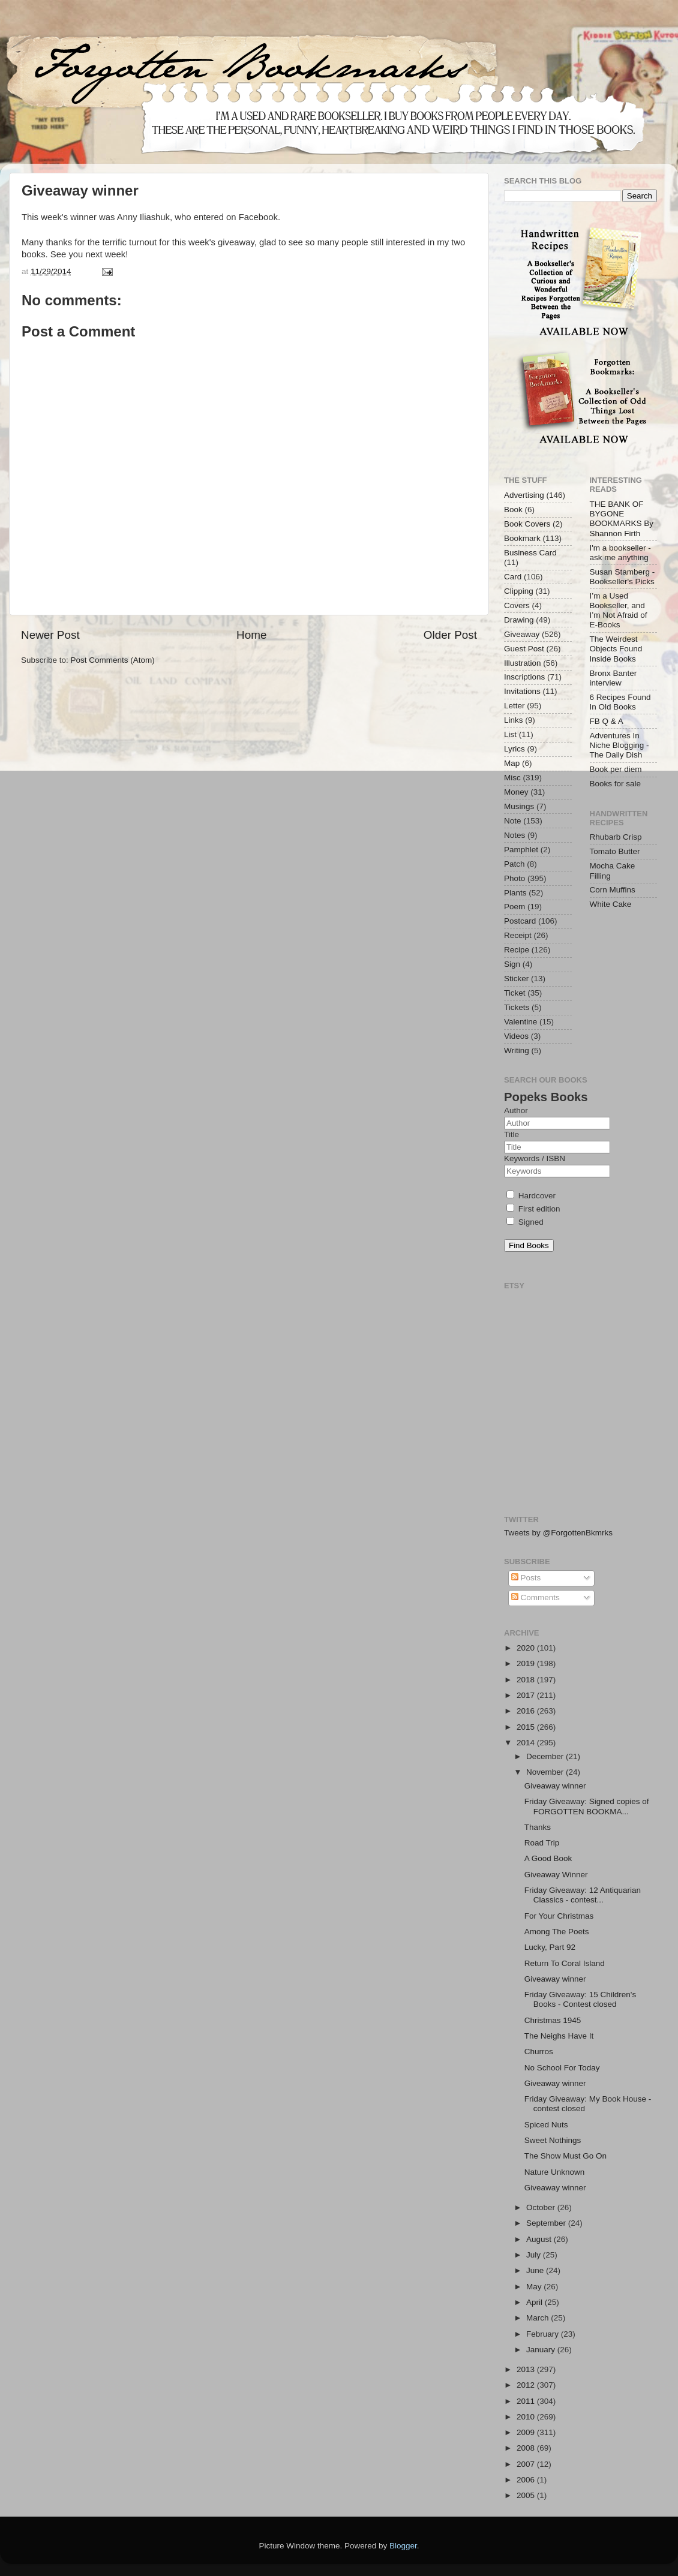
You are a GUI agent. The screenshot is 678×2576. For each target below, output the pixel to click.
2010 (527, 2416)
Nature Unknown (554, 2172)
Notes (514, 835)
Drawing (519, 619)
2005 (527, 2495)
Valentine (520, 1021)
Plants (515, 892)
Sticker (516, 978)
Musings (519, 806)
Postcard (520, 920)
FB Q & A (606, 721)
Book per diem (616, 769)
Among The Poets (556, 1931)
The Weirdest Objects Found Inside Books (616, 649)
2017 (527, 1695)
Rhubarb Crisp (616, 836)
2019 (527, 1663)
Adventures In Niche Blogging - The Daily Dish (619, 745)
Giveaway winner (555, 1785)
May (535, 2286)
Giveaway (521, 634)
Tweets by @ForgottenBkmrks (558, 1532)
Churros (538, 2051)
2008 (527, 2447)
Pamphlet (521, 849)
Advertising (524, 495)
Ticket (515, 992)
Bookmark (522, 538)
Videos (516, 1036)
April (535, 2302)
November (546, 1772)
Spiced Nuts (546, 2124)
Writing (516, 1050)
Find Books (529, 1245)
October (541, 2207)
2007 (527, 2464)
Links (513, 720)
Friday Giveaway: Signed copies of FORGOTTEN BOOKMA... (586, 1806)
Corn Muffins (612, 889)
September (547, 2223)
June (536, 2270)
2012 (527, 2384)
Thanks (537, 1827)
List (510, 734)
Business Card (530, 552)
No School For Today (562, 2067)
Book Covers (527, 523)
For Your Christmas (559, 1915)
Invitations (522, 691)
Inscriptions (524, 676)
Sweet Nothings (552, 2140)
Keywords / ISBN (534, 1158)
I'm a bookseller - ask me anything (620, 552)
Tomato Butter (615, 851)
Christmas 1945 (552, 2020)
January (541, 2349)
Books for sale (615, 783)
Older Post (450, 635)
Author (516, 1110)
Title (511, 1134)
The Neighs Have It (559, 2035)
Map (512, 763)
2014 (527, 1742)
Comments (535, 1597)
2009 (527, 2432)
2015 (527, 1727)
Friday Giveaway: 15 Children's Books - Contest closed (580, 1999)
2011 (527, 2401)
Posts (526, 1577)
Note (512, 820)
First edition (533, 1208)
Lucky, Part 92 (549, 1947)
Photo (514, 878)
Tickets (516, 1007)
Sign (512, 964)
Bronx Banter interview (613, 678)
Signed (525, 1222)
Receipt (518, 935)
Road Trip (542, 1842)
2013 (527, 2369)
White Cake (611, 904)
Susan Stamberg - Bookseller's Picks (622, 576)
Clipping (518, 591)
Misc (512, 777)
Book (513, 509)
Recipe (516, 949)
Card (512, 576)
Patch (514, 863)
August (540, 2239)
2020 (527, 1647)
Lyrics (514, 748)
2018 (527, 1679)
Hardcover (531, 1195)
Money (516, 791)
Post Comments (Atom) (113, 660)
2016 (527, 1710)
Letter (514, 705)
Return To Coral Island (564, 1963)
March (538, 2317)
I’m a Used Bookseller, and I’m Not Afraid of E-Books (618, 610)
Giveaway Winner (556, 1874)
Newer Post (50, 635)
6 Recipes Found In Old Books (620, 702)
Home (251, 635)
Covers (517, 605)
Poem (514, 906)
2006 (527, 2479)
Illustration (522, 663)
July (534, 2254)
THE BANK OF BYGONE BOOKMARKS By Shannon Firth (622, 519)
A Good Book (548, 1858)
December (546, 1756)
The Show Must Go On (565, 2155)
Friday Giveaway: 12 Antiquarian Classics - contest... (582, 1895)
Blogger (403, 2545)
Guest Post (524, 648)
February (543, 2333)
